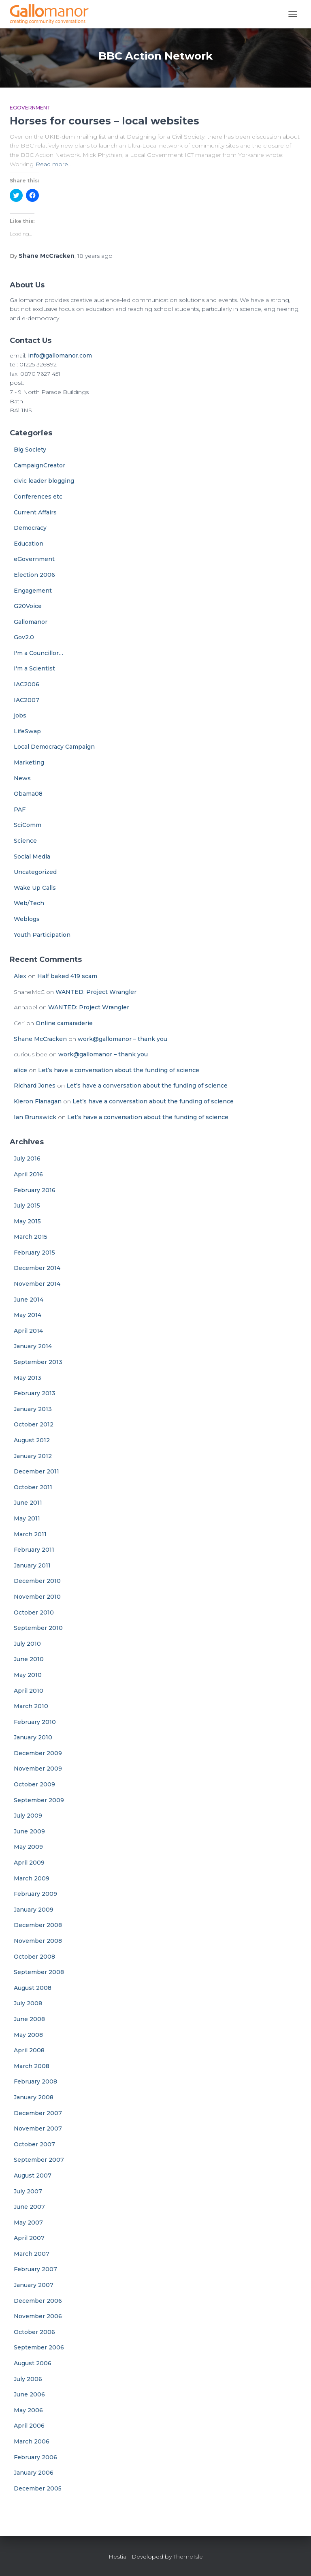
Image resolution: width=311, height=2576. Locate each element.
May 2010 (28, 1675)
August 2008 (32, 1987)
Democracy (30, 527)
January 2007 (33, 2285)
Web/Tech (29, 903)
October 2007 (34, 2144)
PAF (20, 809)
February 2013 (34, 1393)
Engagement (33, 590)
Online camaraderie (64, 1023)
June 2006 (29, 2394)
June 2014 (28, 1299)
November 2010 (37, 1596)
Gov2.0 (24, 637)
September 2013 (38, 1362)
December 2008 (38, 1925)
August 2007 (32, 2175)
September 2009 (39, 1800)
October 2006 (34, 2332)
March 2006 (31, 2441)
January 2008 (33, 2097)
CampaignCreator (39, 465)
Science (25, 840)
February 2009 (35, 1893)
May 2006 (28, 2410)
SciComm (27, 825)
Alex (20, 976)
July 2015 (27, 1205)
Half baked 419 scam (67, 976)
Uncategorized (35, 872)
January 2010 (33, 1737)
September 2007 (39, 2159)
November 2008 (38, 1940)
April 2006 (29, 2425)
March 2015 (30, 1236)
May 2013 (27, 1377)
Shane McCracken (40, 1039)
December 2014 (37, 1268)
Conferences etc (38, 496)
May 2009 (28, 1846)
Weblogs (27, 919)
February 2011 (34, 1549)
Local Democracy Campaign (54, 746)
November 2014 (37, 1283)
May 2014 (27, 1315)
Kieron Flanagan (38, 1101)
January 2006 (33, 2472)
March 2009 (31, 1878)
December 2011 (36, 1471)
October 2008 (34, 1956)
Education (28, 543)
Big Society (30, 449)
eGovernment (30, 108)
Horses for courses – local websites (104, 121)
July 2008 (28, 2003)
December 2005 (38, 2488)
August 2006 (32, 2363)
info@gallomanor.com (60, 355)
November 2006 (38, 2316)
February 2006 (35, 2457)
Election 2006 (34, 574)
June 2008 (29, 2019)
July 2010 (27, 1643)
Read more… (54, 164)
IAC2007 (26, 700)
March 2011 (30, 1534)
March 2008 (31, 2066)
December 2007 (38, 2113)
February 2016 (34, 1190)
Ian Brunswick (35, 1117)
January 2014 (33, 1346)
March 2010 (31, 1706)
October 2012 (33, 1424)
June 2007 (29, 2206)
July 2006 (28, 2379)
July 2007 (28, 2191)
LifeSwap (27, 731)
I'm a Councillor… (38, 653)
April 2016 (28, 1174)
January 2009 (33, 1909)
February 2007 (35, 2269)
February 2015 (34, 1252)
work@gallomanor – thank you (122, 1039)
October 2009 (34, 1784)
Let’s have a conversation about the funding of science (118, 1070)
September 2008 (39, 1972)
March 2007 (31, 2253)
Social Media (32, 856)
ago (95, 255)
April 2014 (28, 1330)
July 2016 (27, 1158)
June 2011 (28, 1502)
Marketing (29, 762)
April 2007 (29, 2238)
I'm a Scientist (34, 668)
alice (20, 1070)
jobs (20, 715)
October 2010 (34, 1612)
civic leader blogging (44, 480)
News (22, 778)
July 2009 (28, 1815)
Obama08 (28, 793)
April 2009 (29, 1862)
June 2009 (29, 1831)
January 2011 (32, 1565)
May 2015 (27, 1221)
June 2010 (29, 1659)
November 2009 (38, 1768)
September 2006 (39, 2347)
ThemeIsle (188, 2556)
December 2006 (38, 2300)
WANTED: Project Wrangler (95, 992)
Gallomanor (30, 621)
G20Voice (28, 606)
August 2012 (32, 1440)
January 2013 (33, 1409)
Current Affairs (35, 512)
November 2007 (38, 2128)
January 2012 (33, 1456)
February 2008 (35, 2081)
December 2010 (37, 1581)
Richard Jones (34, 1085)
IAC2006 (26, 684)
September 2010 (38, 1628)
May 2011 (27, 1518)
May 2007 (28, 2222)
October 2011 (33, 1487)
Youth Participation (42, 934)
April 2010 (28, 1690)
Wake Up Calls (35, 887)
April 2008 (29, 2050)
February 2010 (35, 1722)
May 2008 (28, 2035)
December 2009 (38, 1753)
